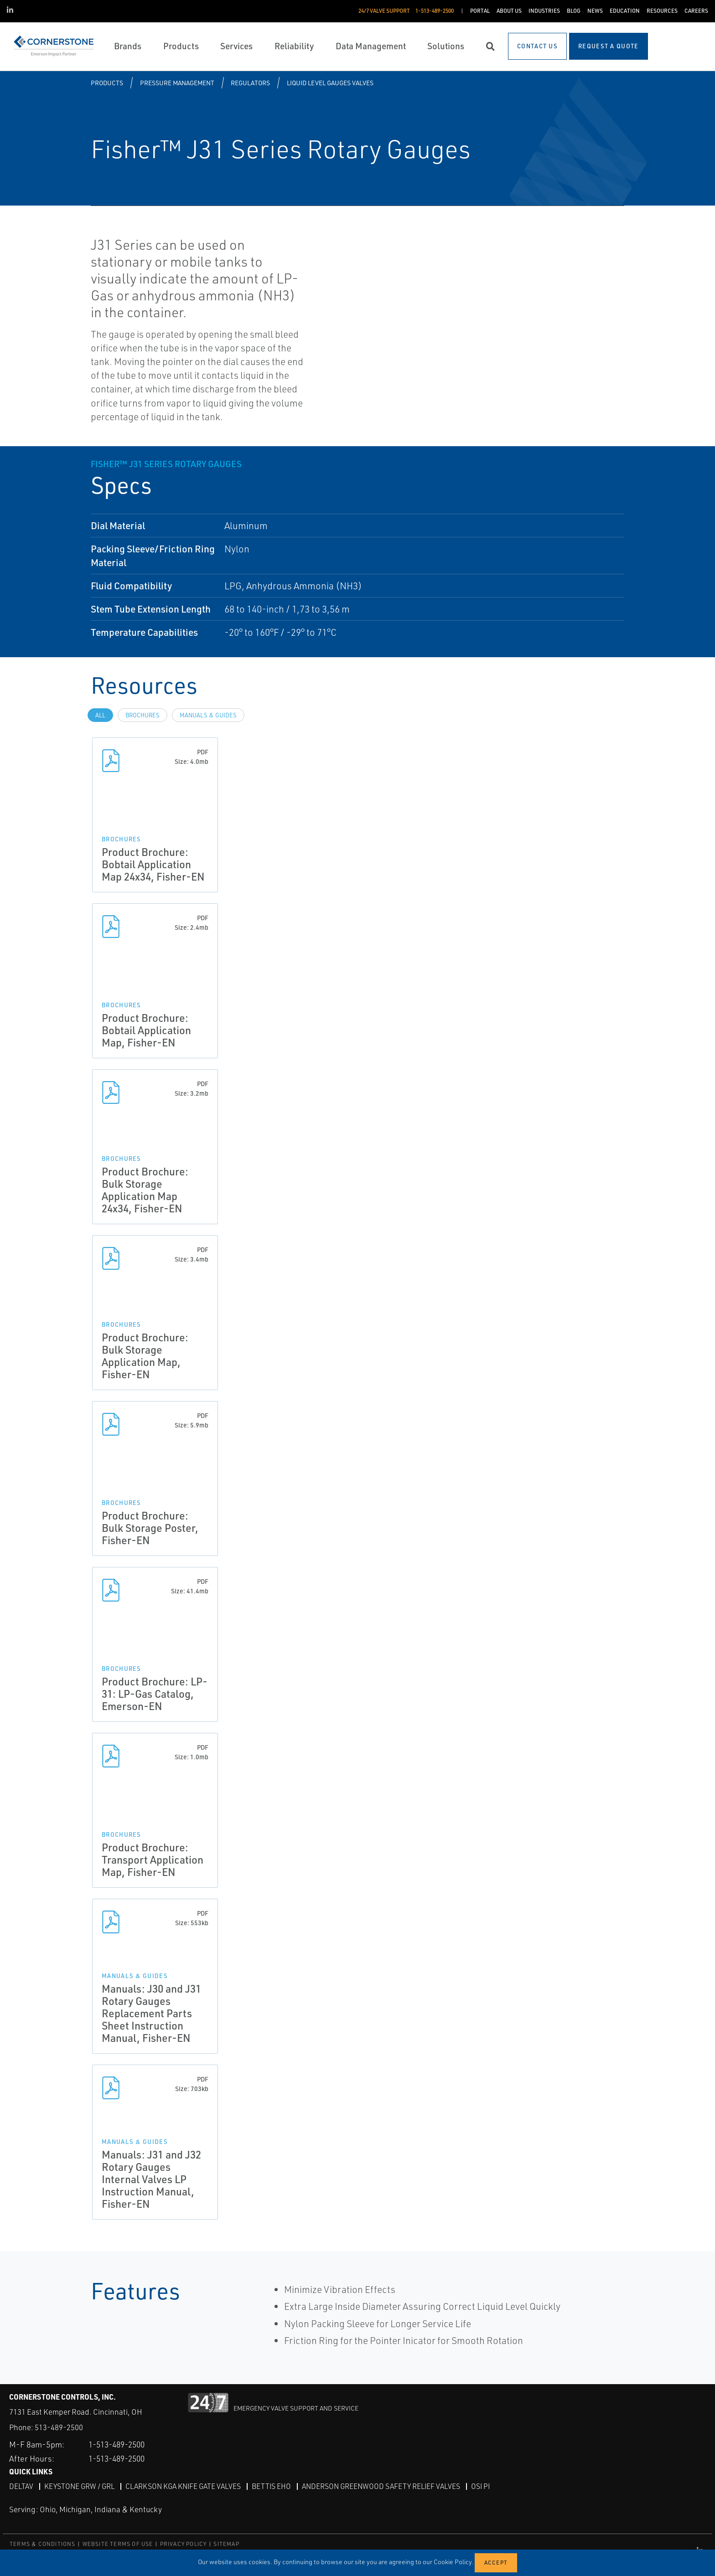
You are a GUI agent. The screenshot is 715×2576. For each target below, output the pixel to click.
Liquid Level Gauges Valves (330, 83)
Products (107, 83)
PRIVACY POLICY (183, 2543)
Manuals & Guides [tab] (208, 715)
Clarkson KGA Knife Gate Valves (186, 2485)
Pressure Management (177, 83)
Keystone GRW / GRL (80, 2485)
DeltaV (21, 2485)
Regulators (250, 83)
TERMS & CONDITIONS (43, 2543)
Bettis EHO (275, 2485)
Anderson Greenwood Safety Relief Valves (386, 2485)
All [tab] (100, 715)
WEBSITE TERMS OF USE (118, 2543)
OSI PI (487, 2485)
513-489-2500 (59, 2427)
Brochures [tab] (142, 715)
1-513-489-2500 (119, 2444)
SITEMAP (226, 2543)
